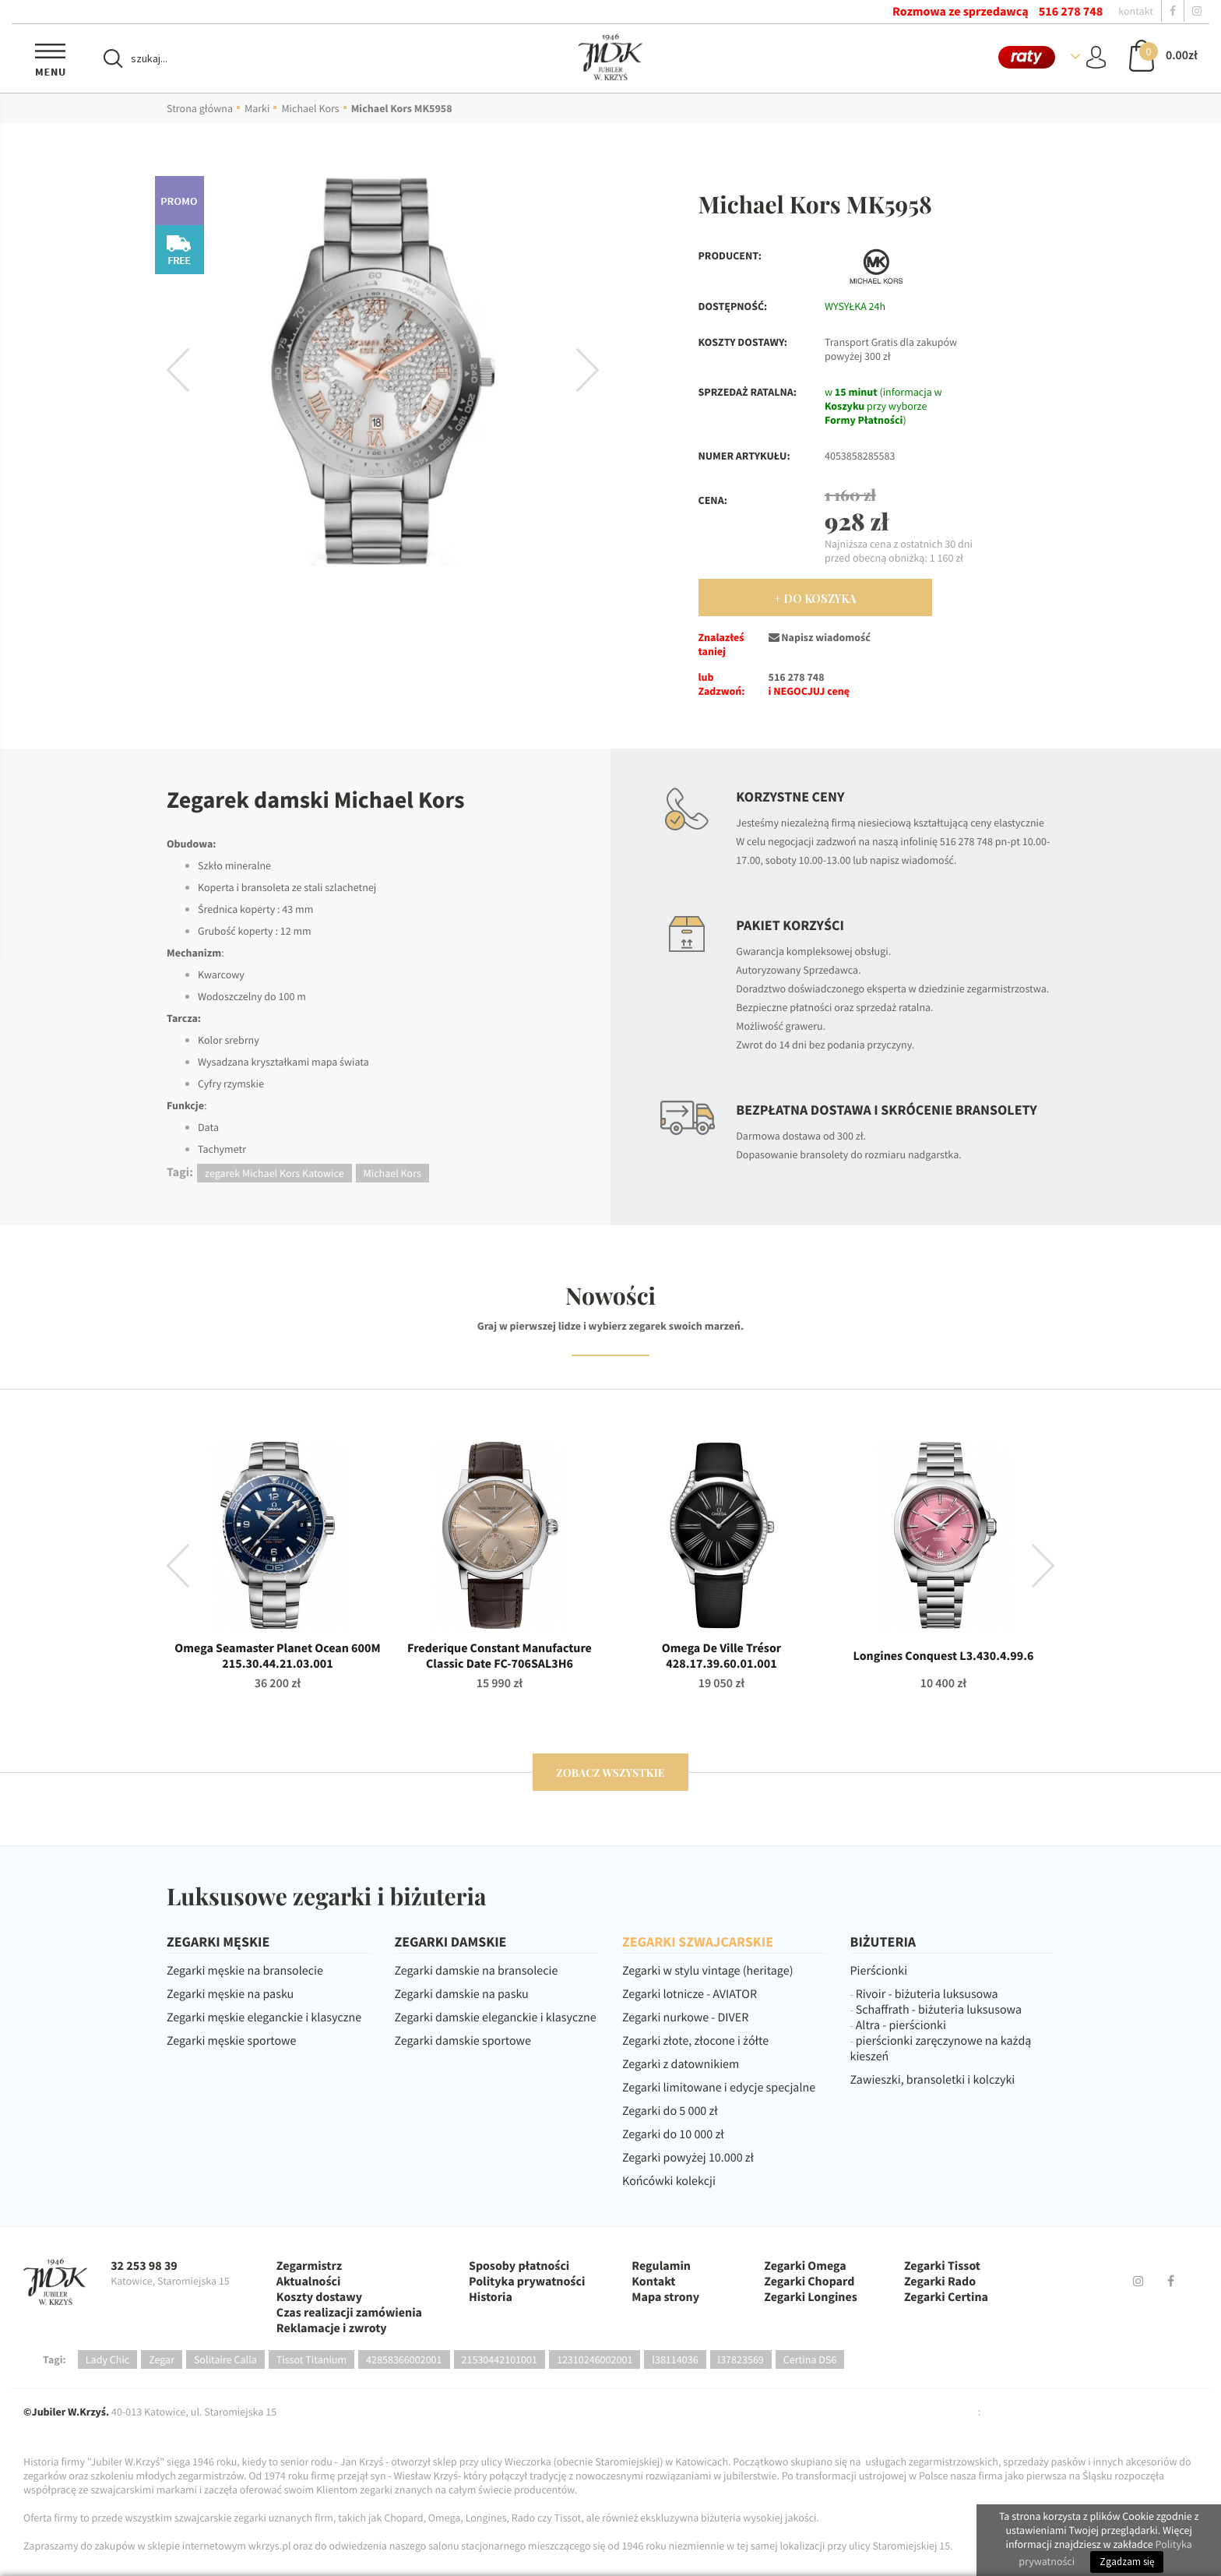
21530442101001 (499, 2359)
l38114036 (675, 2359)
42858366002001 (404, 2359)
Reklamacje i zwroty (331, 2328)
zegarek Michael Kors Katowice (274, 1173)
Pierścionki (879, 1971)
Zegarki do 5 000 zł (670, 2111)
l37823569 (741, 2359)
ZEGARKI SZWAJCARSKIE (697, 1942)
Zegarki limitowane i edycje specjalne (718, 2087)
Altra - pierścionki (901, 2025)
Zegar (161, 2359)
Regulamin (661, 2266)
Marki (257, 108)
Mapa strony (665, 2297)
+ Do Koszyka (815, 598)
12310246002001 (594, 2359)
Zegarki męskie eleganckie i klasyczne (264, 2017)
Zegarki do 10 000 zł (673, 2134)
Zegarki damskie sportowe (463, 2041)
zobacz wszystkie (610, 1772)
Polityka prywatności (527, 2281)
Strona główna (200, 108)
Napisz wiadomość (820, 637)
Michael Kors (310, 108)
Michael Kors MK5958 (401, 108)
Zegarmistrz (309, 2266)
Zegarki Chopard (809, 2281)
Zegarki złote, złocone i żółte (695, 2041)
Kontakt (653, 2281)
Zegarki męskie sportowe (231, 2041)
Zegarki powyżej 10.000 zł (688, 2157)
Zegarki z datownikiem (680, 2064)
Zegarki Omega (805, 2266)
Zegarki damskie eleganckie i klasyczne (495, 2017)
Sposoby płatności (519, 2266)
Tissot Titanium (311, 2359)
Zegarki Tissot (942, 2266)
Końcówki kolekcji (669, 2181)
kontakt (1135, 11)
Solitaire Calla (225, 2359)
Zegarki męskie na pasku (230, 1994)
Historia (490, 2297)
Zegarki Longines (810, 2297)
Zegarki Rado (940, 2281)
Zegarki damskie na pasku (462, 1994)
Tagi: (54, 2359)
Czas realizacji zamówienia (349, 2313)
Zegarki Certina (946, 2297)
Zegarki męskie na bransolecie (245, 1971)
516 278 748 (1071, 11)
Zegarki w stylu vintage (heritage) (707, 1971)
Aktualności (308, 2281)
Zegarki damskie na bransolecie (476, 1971)
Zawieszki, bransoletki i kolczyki (932, 2080)
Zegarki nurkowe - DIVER (685, 2017)
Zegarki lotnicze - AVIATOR (689, 1994)
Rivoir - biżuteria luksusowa (927, 1994)
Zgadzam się (1127, 2561)
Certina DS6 (810, 2359)
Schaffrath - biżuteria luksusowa (939, 2009)
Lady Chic (107, 2359)
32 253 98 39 (144, 2266)
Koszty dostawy (319, 2297)
